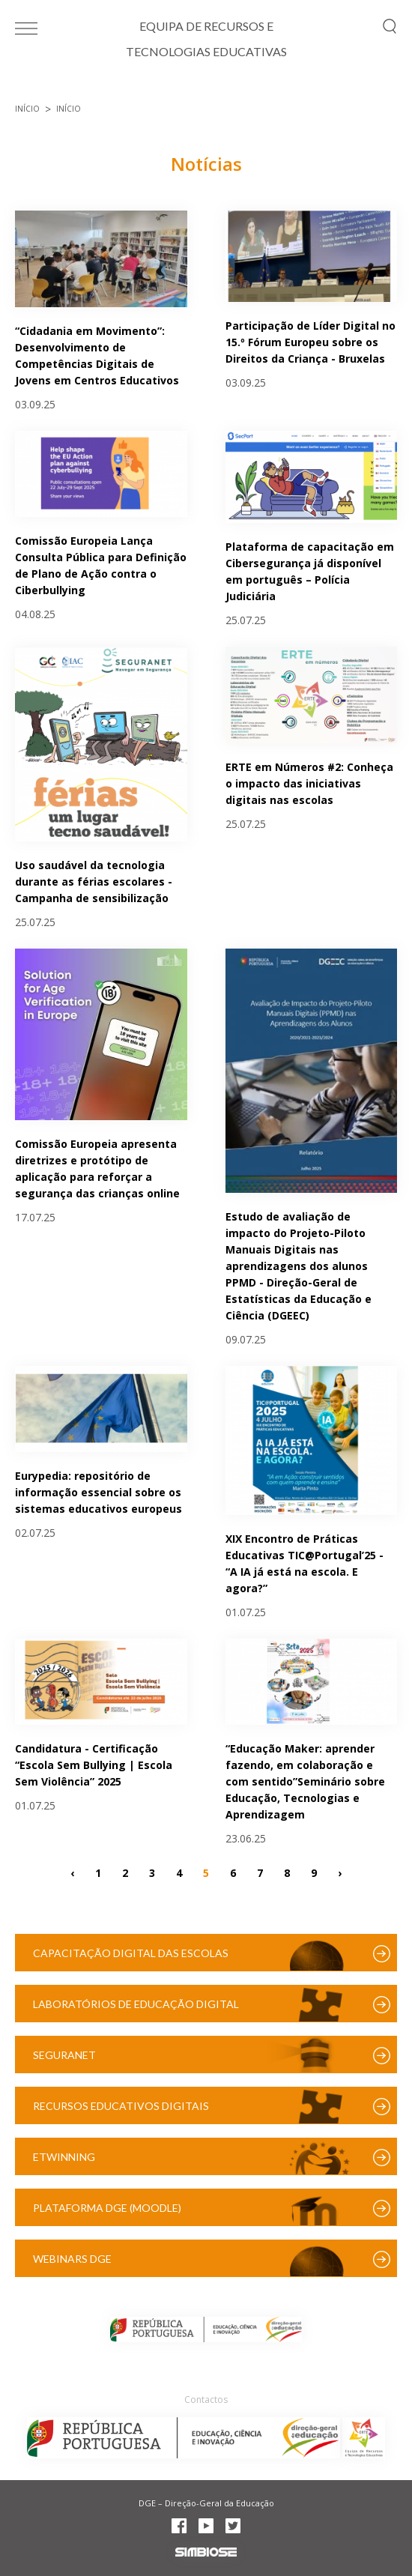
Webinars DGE (72, 2258)
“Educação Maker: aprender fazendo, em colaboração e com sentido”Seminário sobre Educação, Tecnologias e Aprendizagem (305, 1781)
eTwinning (64, 2156)
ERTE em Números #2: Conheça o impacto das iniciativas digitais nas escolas (309, 783)
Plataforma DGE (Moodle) (107, 2207)
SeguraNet (64, 2055)
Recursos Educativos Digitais (121, 2105)
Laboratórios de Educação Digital (136, 2004)
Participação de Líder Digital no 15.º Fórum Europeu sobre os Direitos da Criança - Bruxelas (310, 342)
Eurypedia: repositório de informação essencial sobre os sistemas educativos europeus (98, 1492)
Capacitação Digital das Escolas (130, 1953)
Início (27, 108)
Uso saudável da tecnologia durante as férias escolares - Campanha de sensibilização (93, 881)
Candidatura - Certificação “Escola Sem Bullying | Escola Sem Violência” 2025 (93, 1765)
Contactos (206, 2399)
